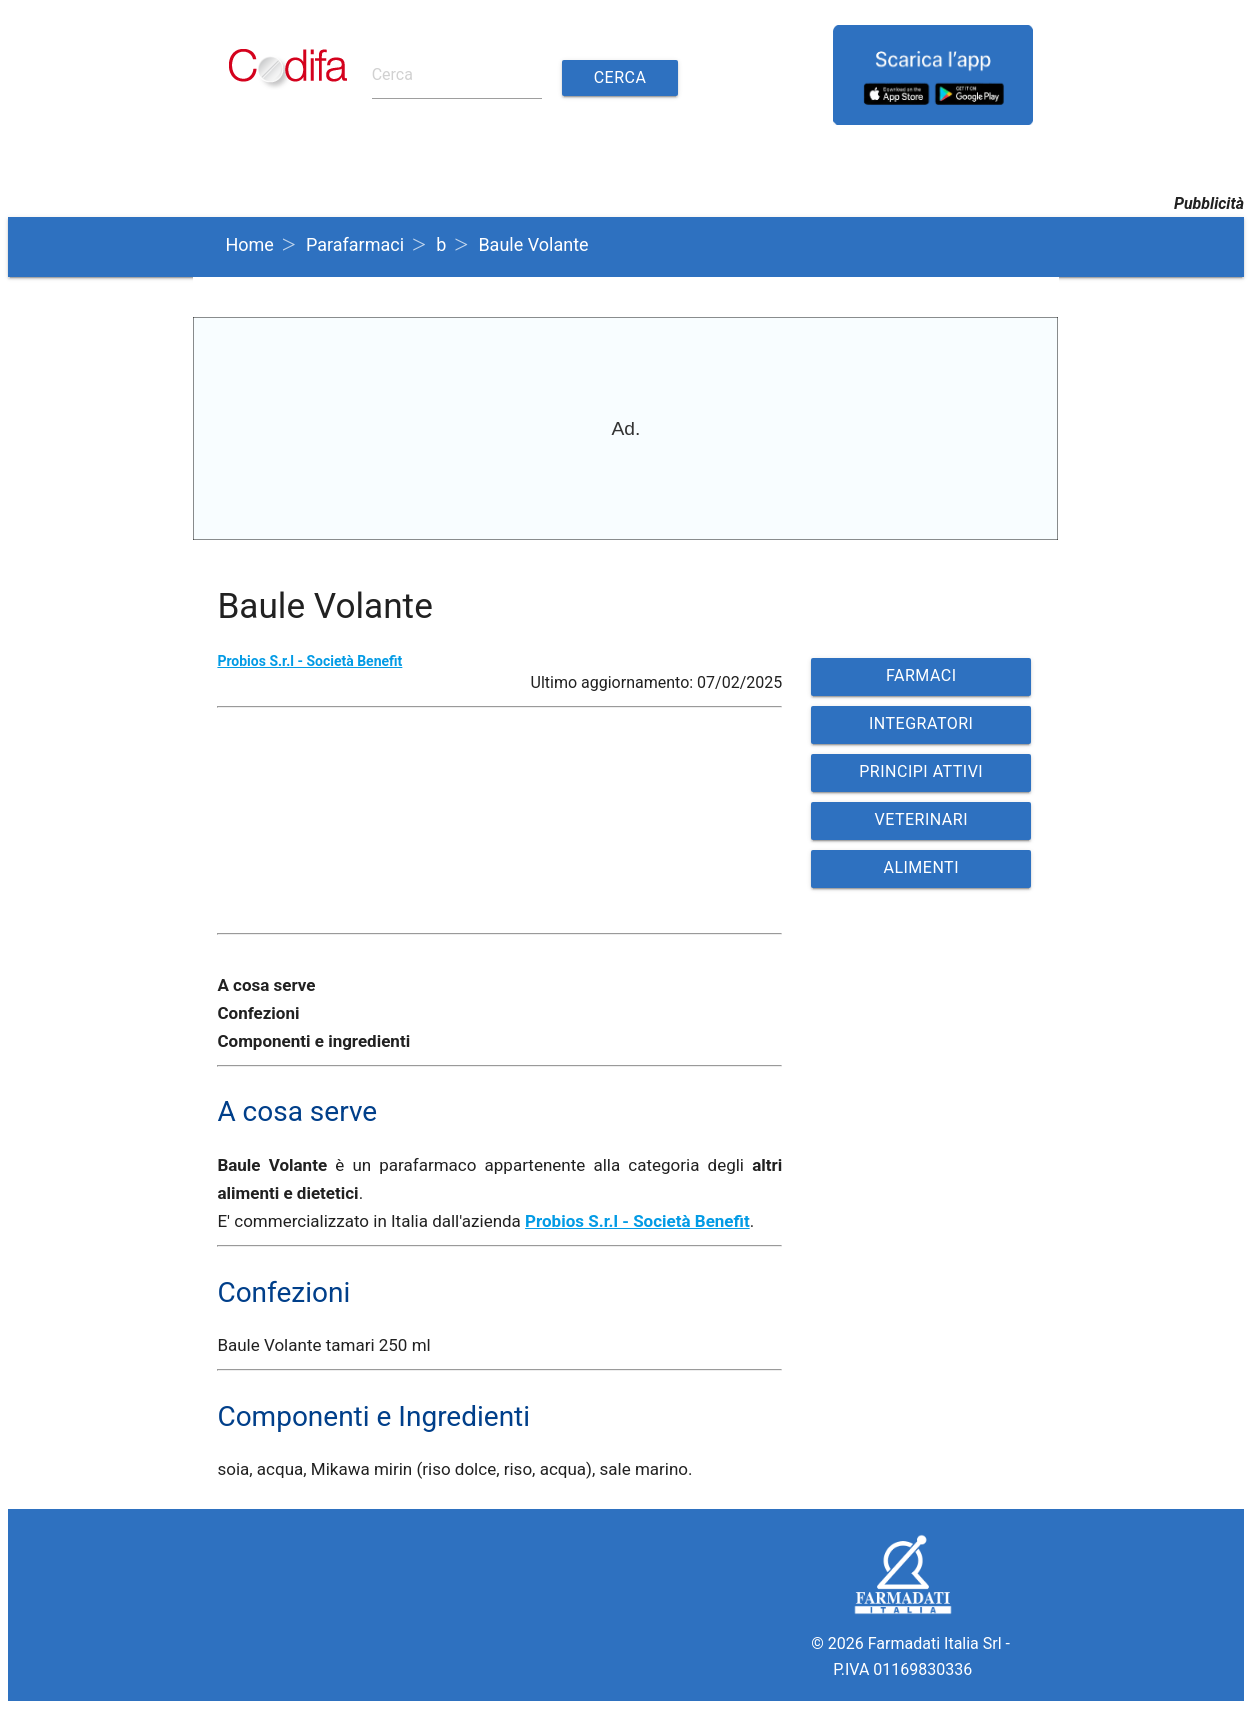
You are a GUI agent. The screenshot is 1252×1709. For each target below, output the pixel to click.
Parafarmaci (355, 244)
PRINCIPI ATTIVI (921, 771)
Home (249, 244)
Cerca (620, 77)
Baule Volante (533, 244)
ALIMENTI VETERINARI (921, 873)
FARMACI (921, 675)
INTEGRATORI (921, 723)
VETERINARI (921, 819)
